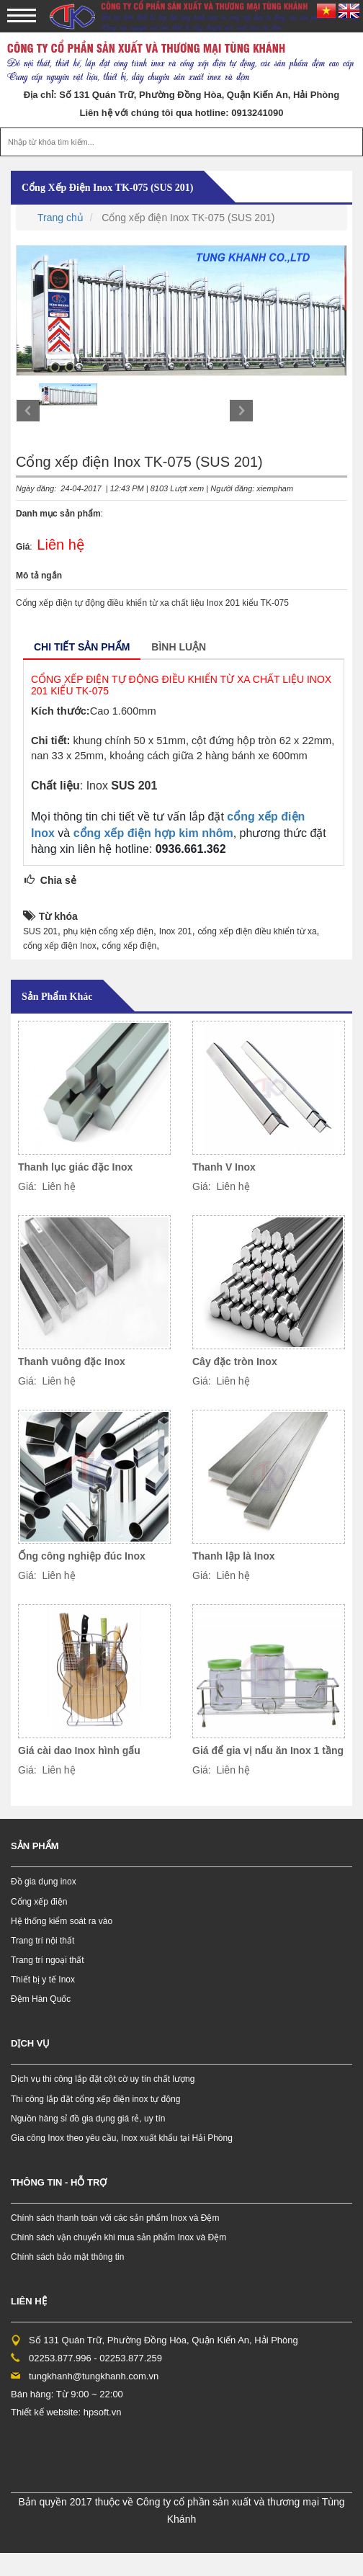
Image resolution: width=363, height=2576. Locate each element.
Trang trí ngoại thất (47, 1960)
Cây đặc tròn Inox (234, 1361)
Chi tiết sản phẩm (82, 647)
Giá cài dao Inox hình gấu (79, 1750)
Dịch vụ (30, 2043)
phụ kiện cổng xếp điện (108, 931)
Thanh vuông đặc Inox (71, 1361)
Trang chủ (60, 217)
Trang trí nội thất (42, 1941)
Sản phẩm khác (57, 996)
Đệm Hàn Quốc (41, 1999)
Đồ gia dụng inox (43, 1882)
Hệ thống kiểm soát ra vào (61, 1921)
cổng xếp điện (129, 946)
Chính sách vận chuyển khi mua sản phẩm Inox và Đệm (118, 2237)
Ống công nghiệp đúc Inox (81, 1556)
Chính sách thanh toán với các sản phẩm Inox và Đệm (115, 2218)
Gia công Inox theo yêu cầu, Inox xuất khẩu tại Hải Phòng (122, 2138)
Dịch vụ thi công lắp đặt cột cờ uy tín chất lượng (102, 2079)
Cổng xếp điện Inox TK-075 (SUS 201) (107, 187)
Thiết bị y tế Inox (43, 1980)
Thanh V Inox (224, 1167)
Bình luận (178, 647)
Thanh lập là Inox (233, 1556)
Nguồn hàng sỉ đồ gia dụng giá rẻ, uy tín (88, 2119)
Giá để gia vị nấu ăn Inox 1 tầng (268, 1750)
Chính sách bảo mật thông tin (67, 2257)
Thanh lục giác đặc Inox (75, 1167)
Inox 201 (175, 931)
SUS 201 (40, 931)
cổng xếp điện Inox (60, 946)
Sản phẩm (35, 1846)
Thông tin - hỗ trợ (59, 2182)
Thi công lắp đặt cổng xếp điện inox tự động (95, 2099)
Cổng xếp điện (39, 1902)
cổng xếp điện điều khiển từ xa (256, 931)
